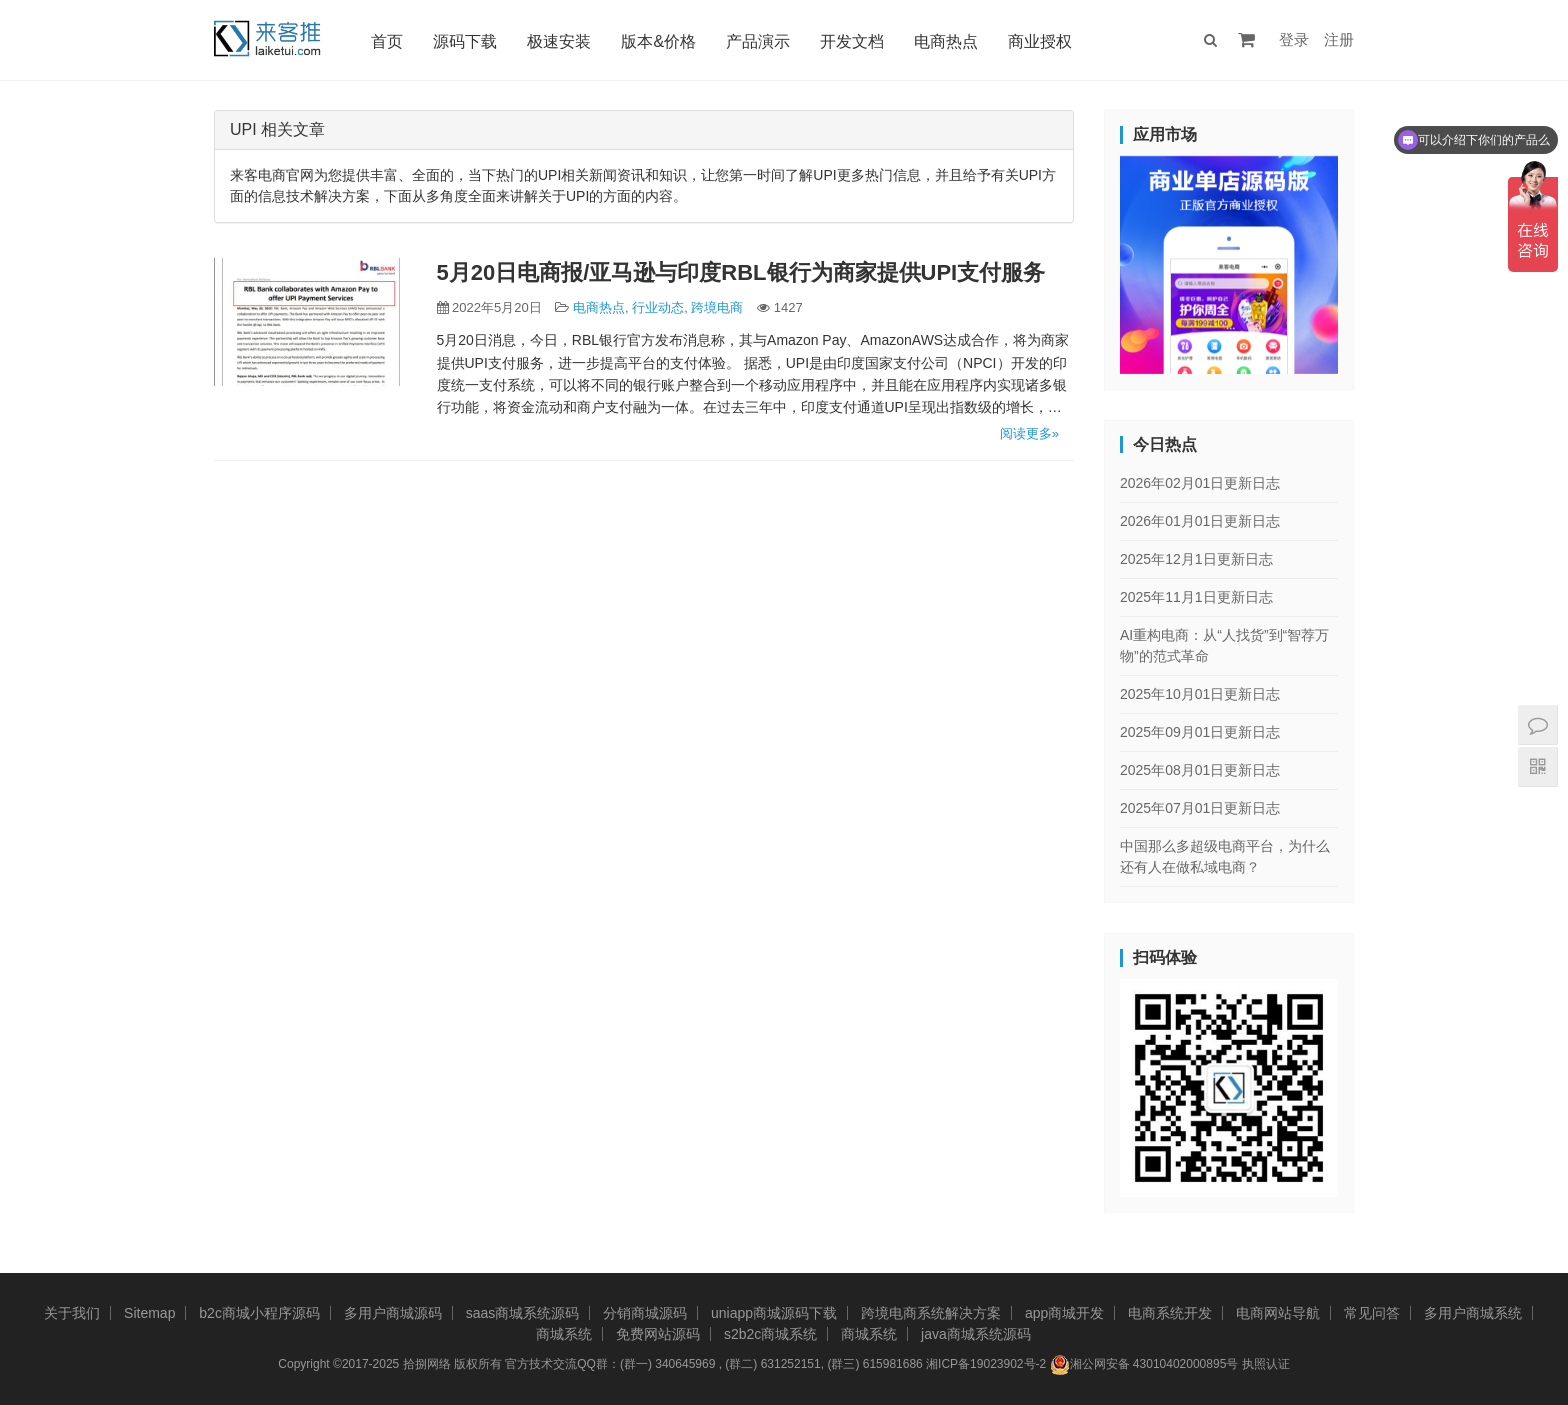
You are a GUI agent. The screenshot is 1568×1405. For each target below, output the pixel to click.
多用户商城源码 (393, 1313)
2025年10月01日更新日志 (1200, 694)
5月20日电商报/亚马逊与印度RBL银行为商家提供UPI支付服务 (741, 272)
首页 (387, 41)
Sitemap (149, 1313)
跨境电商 (717, 307)
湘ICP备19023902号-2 (986, 1364)
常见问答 (1372, 1313)
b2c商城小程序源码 (259, 1313)
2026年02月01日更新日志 (1200, 483)
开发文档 (852, 41)
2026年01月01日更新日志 (1200, 521)
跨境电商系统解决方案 (931, 1313)
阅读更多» (1029, 433)
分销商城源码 (645, 1313)
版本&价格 (658, 41)
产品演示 (758, 41)
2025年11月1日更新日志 (1196, 597)
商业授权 (1040, 41)
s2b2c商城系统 (770, 1334)
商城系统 (564, 1334)
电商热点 (946, 41)
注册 (1339, 39)
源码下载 (465, 41)
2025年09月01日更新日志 (1200, 732)
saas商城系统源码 (523, 1313)
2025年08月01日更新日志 (1200, 770)
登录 (1294, 39)
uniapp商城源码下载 (774, 1313)
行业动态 (658, 307)
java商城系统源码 (976, 1334)
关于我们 (72, 1313)
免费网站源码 (658, 1334)
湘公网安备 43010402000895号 (1144, 1365)
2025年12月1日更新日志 (1196, 559)
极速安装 (559, 41)
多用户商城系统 (1473, 1313)
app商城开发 (1064, 1313)
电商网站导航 (1278, 1313)
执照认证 (1266, 1364)
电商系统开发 (1170, 1313)
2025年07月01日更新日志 (1200, 808)
